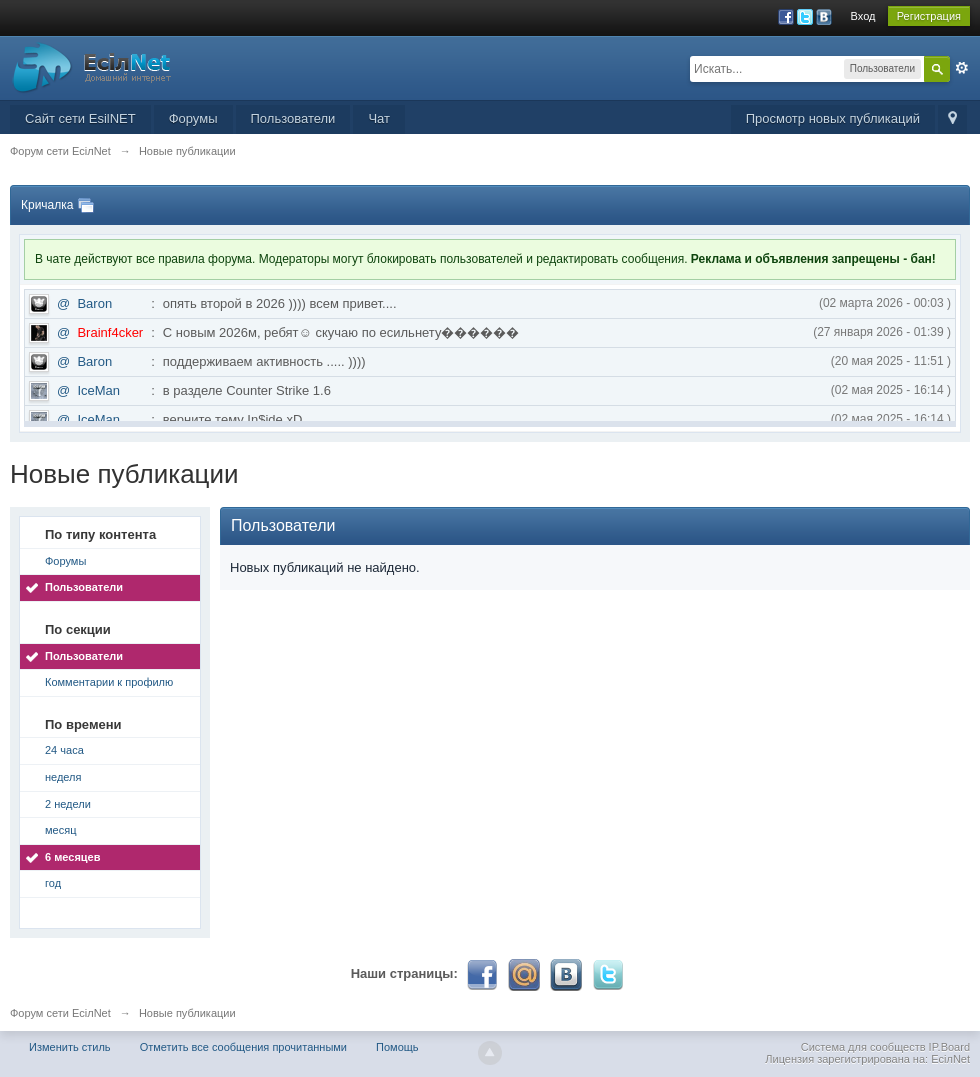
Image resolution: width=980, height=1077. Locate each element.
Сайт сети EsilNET (80, 118)
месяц (60, 830)
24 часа (64, 750)
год (53, 883)
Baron (94, 303)
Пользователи (293, 118)
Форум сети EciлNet (60, 1013)
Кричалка (47, 205)
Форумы (193, 118)
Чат (379, 118)
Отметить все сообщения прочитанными (243, 1047)
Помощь (397, 1047)
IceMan (98, 390)
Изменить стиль (70, 1047)
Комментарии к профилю (109, 682)
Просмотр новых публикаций (833, 118)
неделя (63, 777)
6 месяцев (72, 857)
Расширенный (962, 68)
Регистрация (929, 16)
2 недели (68, 804)
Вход (863, 16)
